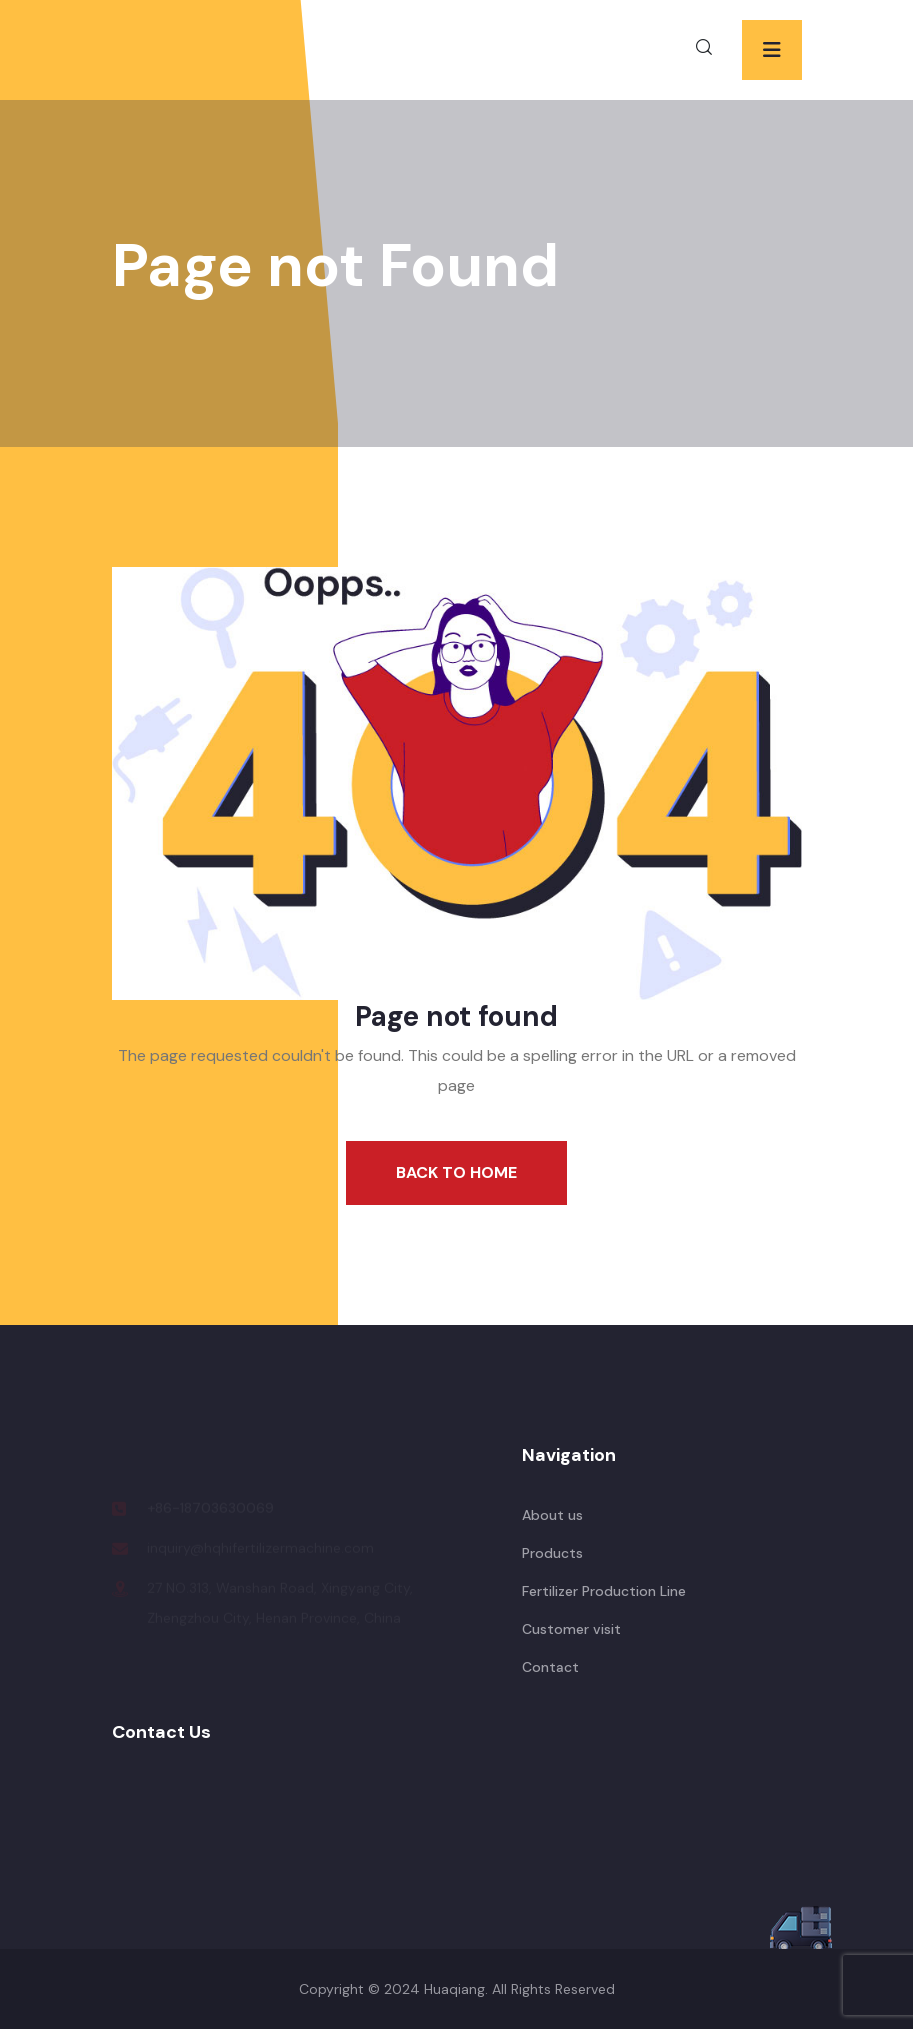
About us (552, 1515)
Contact (550, 1667)
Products (552, 1553)
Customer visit (571, 1629)
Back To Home (456, 1172)
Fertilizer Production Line (604, 1591)
